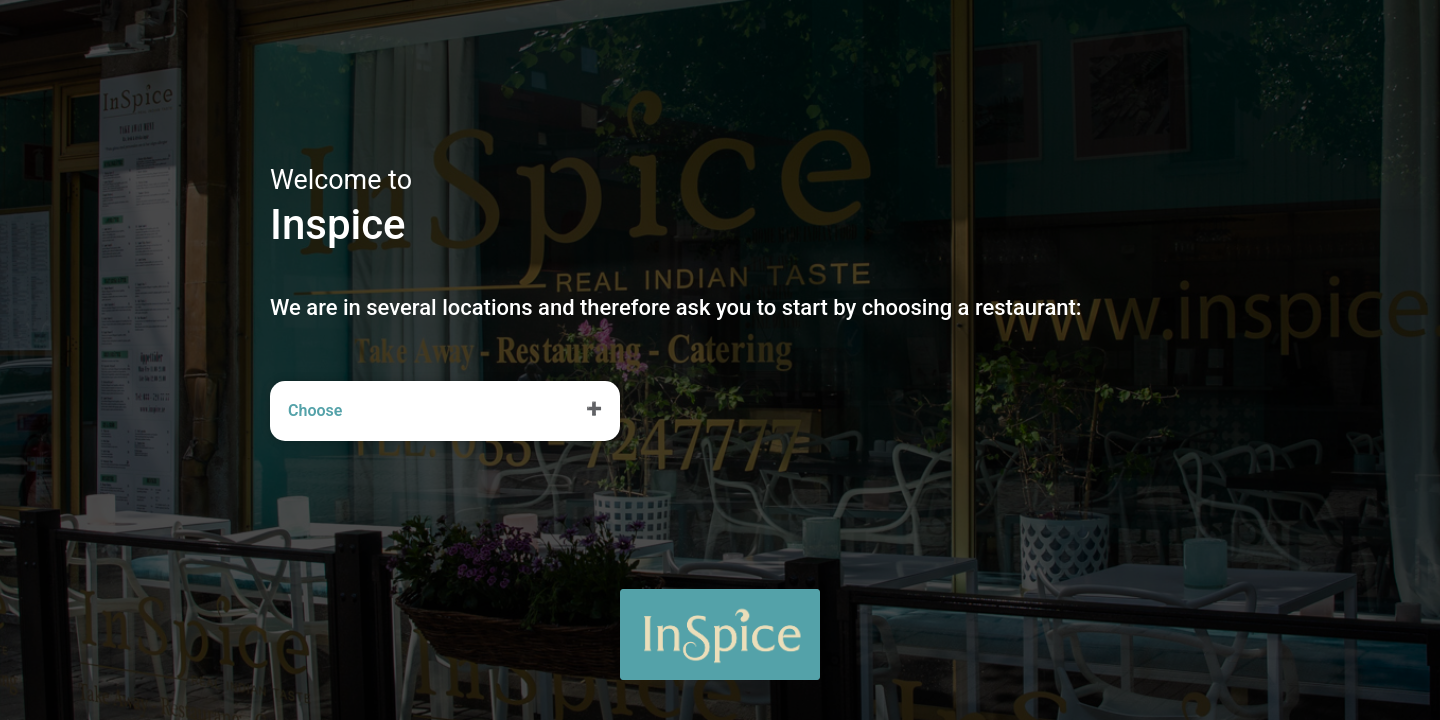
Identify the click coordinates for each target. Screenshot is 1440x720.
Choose (315, 410)
